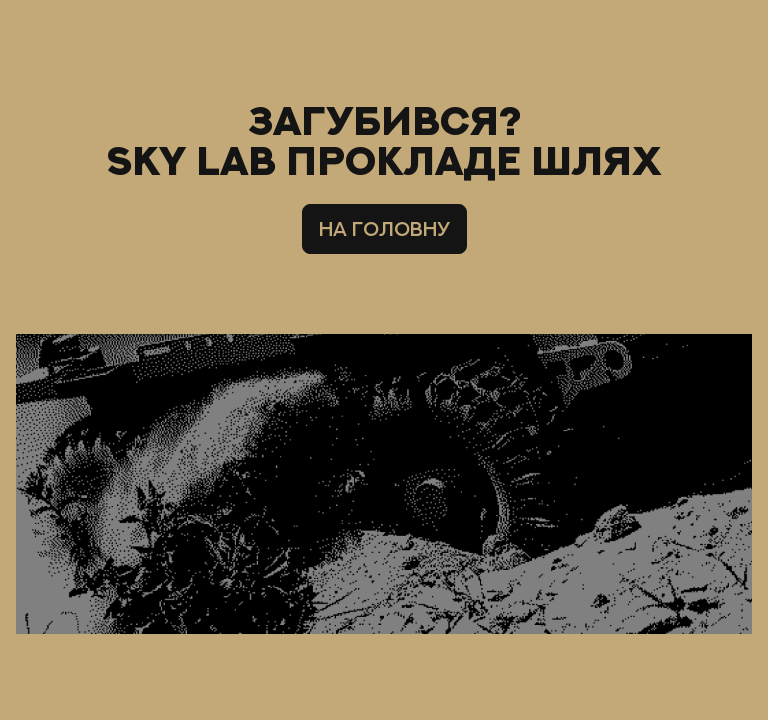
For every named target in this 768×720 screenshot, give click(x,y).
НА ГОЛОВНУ (384, 228)
